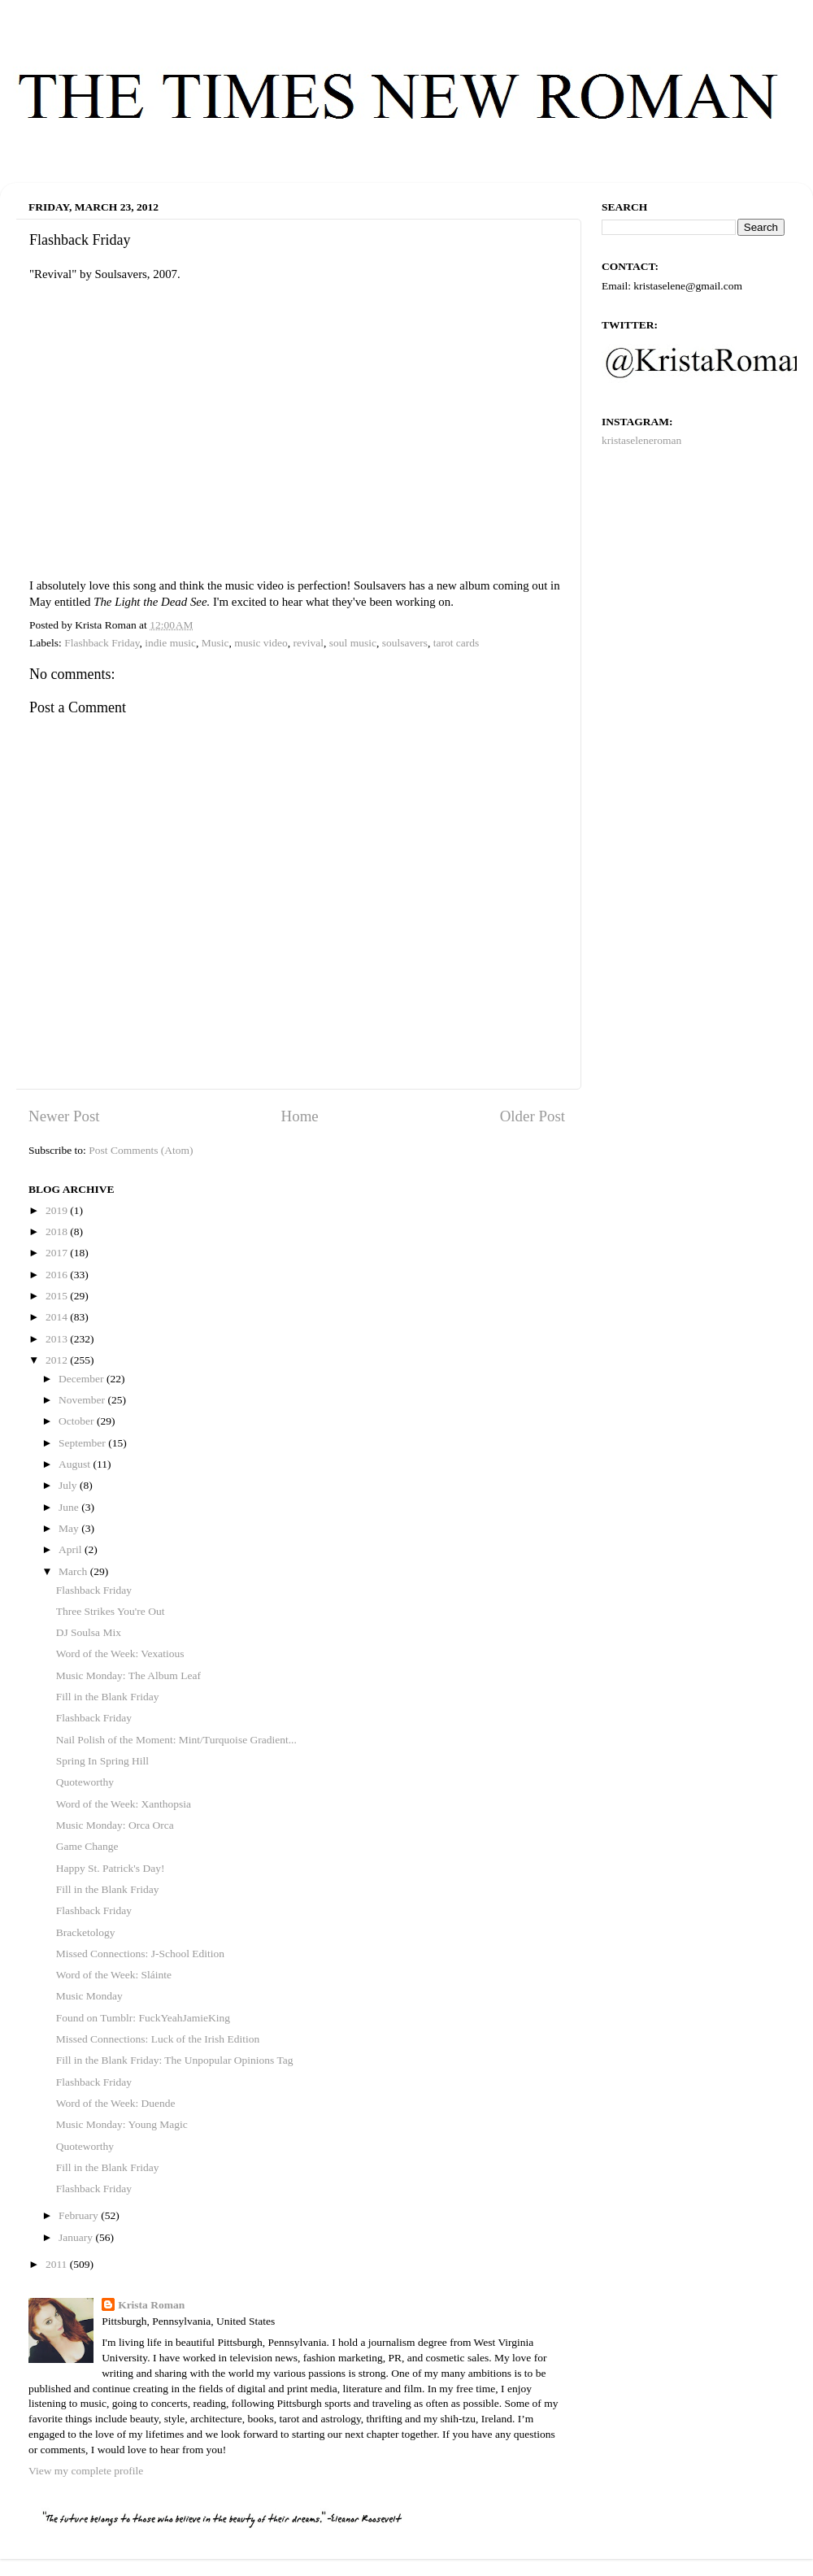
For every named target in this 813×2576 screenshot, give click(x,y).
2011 (58, 2264)
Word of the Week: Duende (116, 2103)
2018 (58, 1231)
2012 (58, 1360)
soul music (352, 643)
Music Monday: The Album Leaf (128, 1675)
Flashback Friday (101, 643)
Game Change (87, 1846)
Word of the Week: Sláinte (114, 1975)
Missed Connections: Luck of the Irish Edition (157, 2039)
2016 (58, 1274)
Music (215, 643)
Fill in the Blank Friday (107, 1696)
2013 (58, 1339)
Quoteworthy (85, 1782)
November (83, 1400)
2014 (58, 1317)
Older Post (532, 1116)
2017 (58, 1253)
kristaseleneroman (641, 440)
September (83, 1443)
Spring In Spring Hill (102, 1761)
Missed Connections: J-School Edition (140, 1953)
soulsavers (405, 643)
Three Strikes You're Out (110, 1611)
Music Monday (89, 1996)
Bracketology (85, 1932)
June (70, 1507)
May (70, 1528)
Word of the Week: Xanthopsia (123, 1804)
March (74, 1571)
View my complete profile (85, 2471)
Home (300, 1116)
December (83, 1379)
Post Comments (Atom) (141, 1150)
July (69, 1485)
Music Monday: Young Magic (122, 2124)
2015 (58, 1296)
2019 (58, 1210)
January (77, 2237)
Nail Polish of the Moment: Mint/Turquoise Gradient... (176, 1740)
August (76, 1464)
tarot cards (456, 643)
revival (308, 643)
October (78, 1421)
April (72, 1549)
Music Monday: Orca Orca (115, 1825)
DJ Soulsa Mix (88, 1632)
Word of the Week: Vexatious (120, 1653)
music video (261, 643)
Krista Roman (151, 2305)
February (80, 2215)
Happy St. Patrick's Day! (110, 1868)
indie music (170, 643)
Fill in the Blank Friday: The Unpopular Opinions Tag (174, 2060)
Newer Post (64, 1116)
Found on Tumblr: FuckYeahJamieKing (143, 2018)
